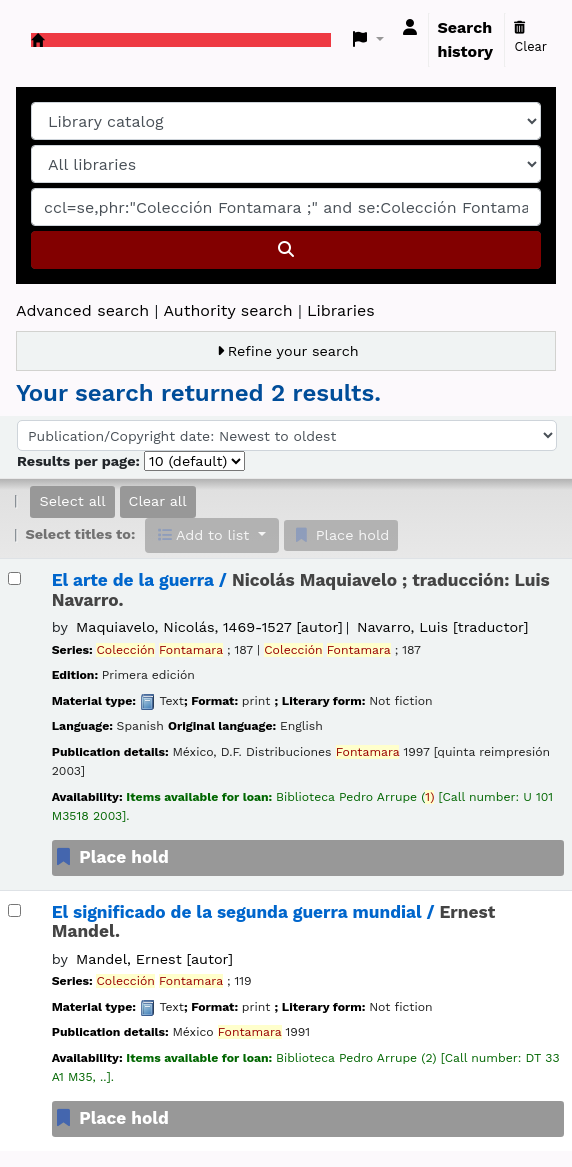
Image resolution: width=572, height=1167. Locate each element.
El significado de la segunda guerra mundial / (274, 922)
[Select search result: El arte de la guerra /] (14, 578)
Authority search (227, 310)
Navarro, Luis (442, 627)
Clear (530, 38)
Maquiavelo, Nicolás (209, 627)
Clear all (158, 501)
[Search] (286, 250)
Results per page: (80, 461)
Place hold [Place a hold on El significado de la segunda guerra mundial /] (111, 1118)
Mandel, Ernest (154, 959)
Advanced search (82, 310)
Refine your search (293, 351)
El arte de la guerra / (301, 590)
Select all (72, 501)
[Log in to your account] (410, 28)
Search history (466, 39)
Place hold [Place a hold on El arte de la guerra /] (111, 857)
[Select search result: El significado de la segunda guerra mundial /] (14, 910)
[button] (368, 40)
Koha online (38, 40)
